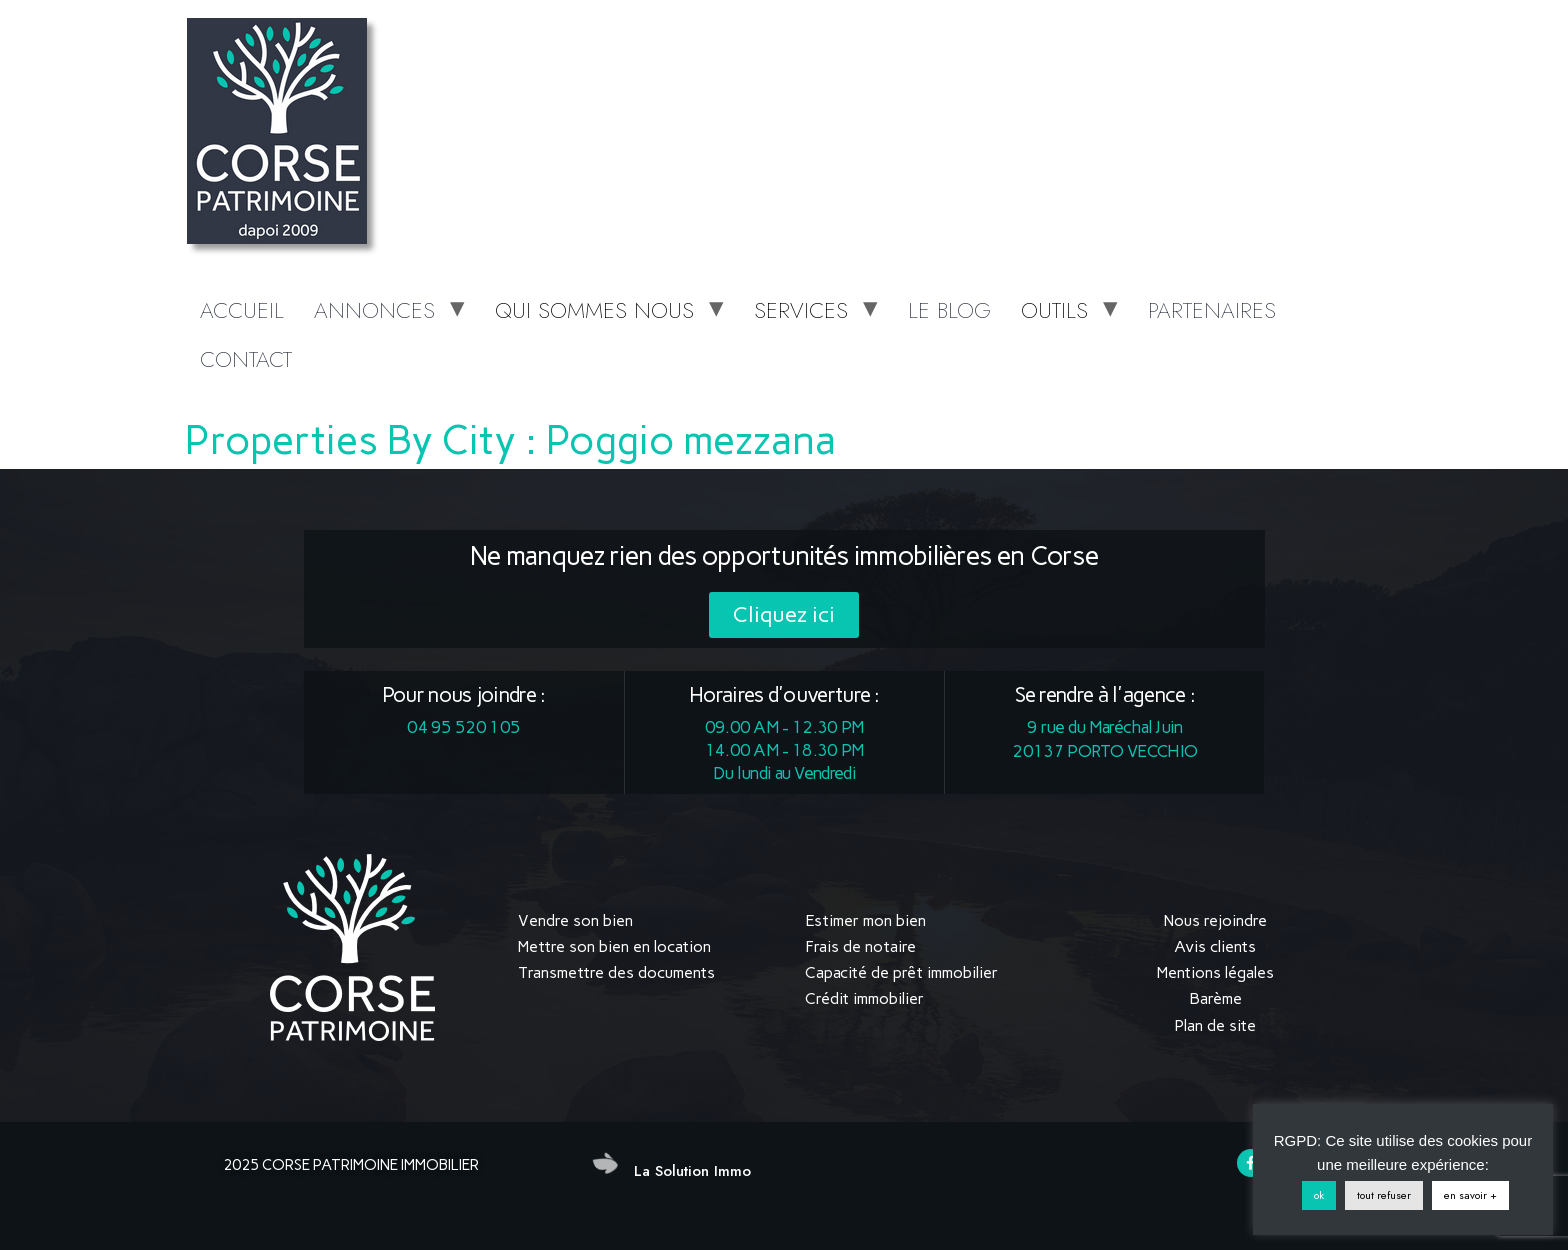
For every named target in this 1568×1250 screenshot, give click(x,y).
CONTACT (246, 359)
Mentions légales (1215, 972)
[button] (784, 615)
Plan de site (1215, 1025)
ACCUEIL (242, 310)
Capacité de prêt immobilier (901, 972)
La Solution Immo (692, 1171)
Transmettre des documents (616, 972)
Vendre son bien (575, 920)
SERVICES (801, 310)
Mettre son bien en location (614, 946)
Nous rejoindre (1215, 920)
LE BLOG (949, 310)
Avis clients (1215, 946)
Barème (1215, 998)
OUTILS (1054, 310)
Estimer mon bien (865, 920)
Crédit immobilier (864, 998)
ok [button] (1319, 1195)
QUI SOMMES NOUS (594, 310)
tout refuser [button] (1384, 1195)
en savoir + (1470, 1195)
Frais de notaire (860, 946)
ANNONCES (374, 310)
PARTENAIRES (1212, 310)
